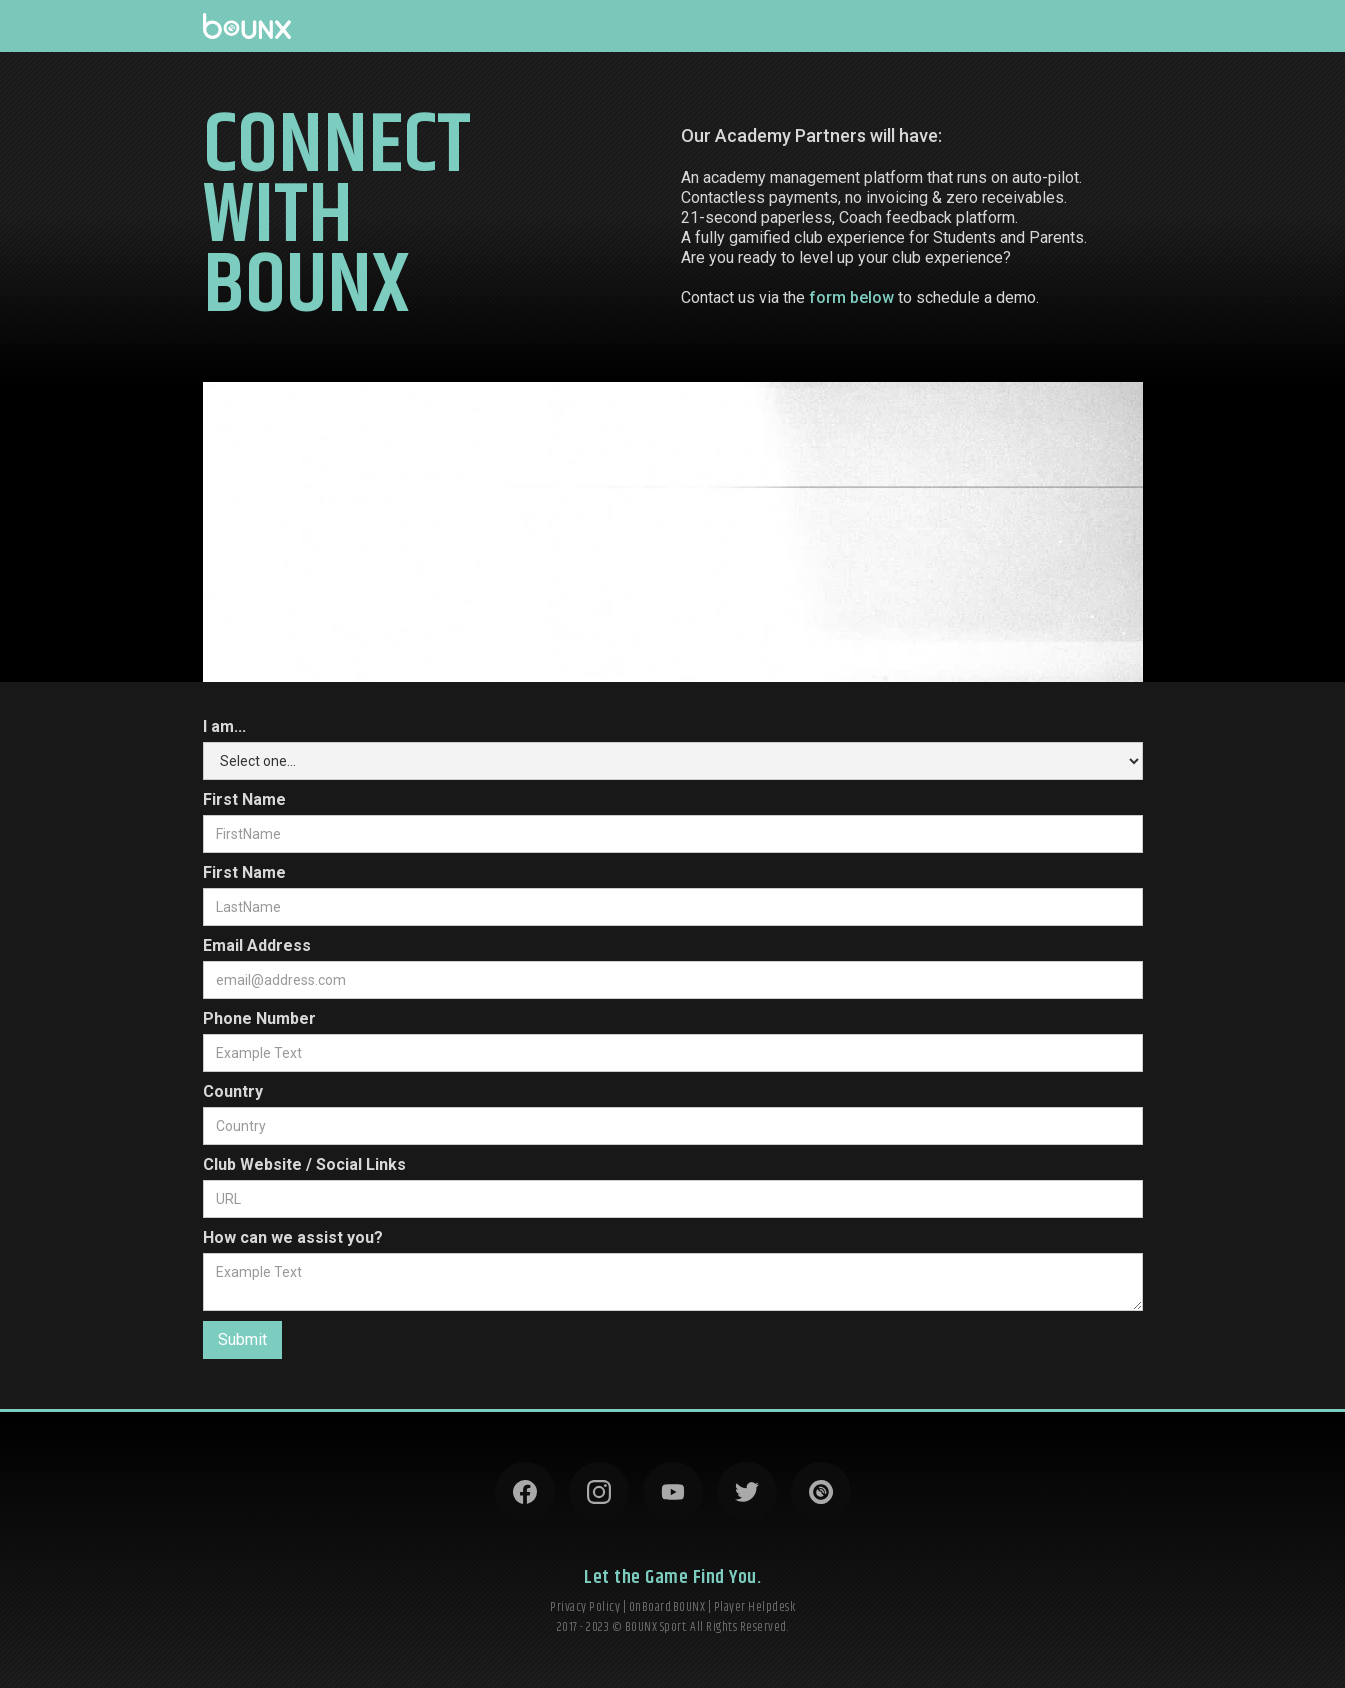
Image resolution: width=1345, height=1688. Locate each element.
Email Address (257, 945)
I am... (224, 726)
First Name (244, 799)
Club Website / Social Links (304, 1164)
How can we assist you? (293, 1237)
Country (233, 1091)
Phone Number (259, 1018)
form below (851, 297)
